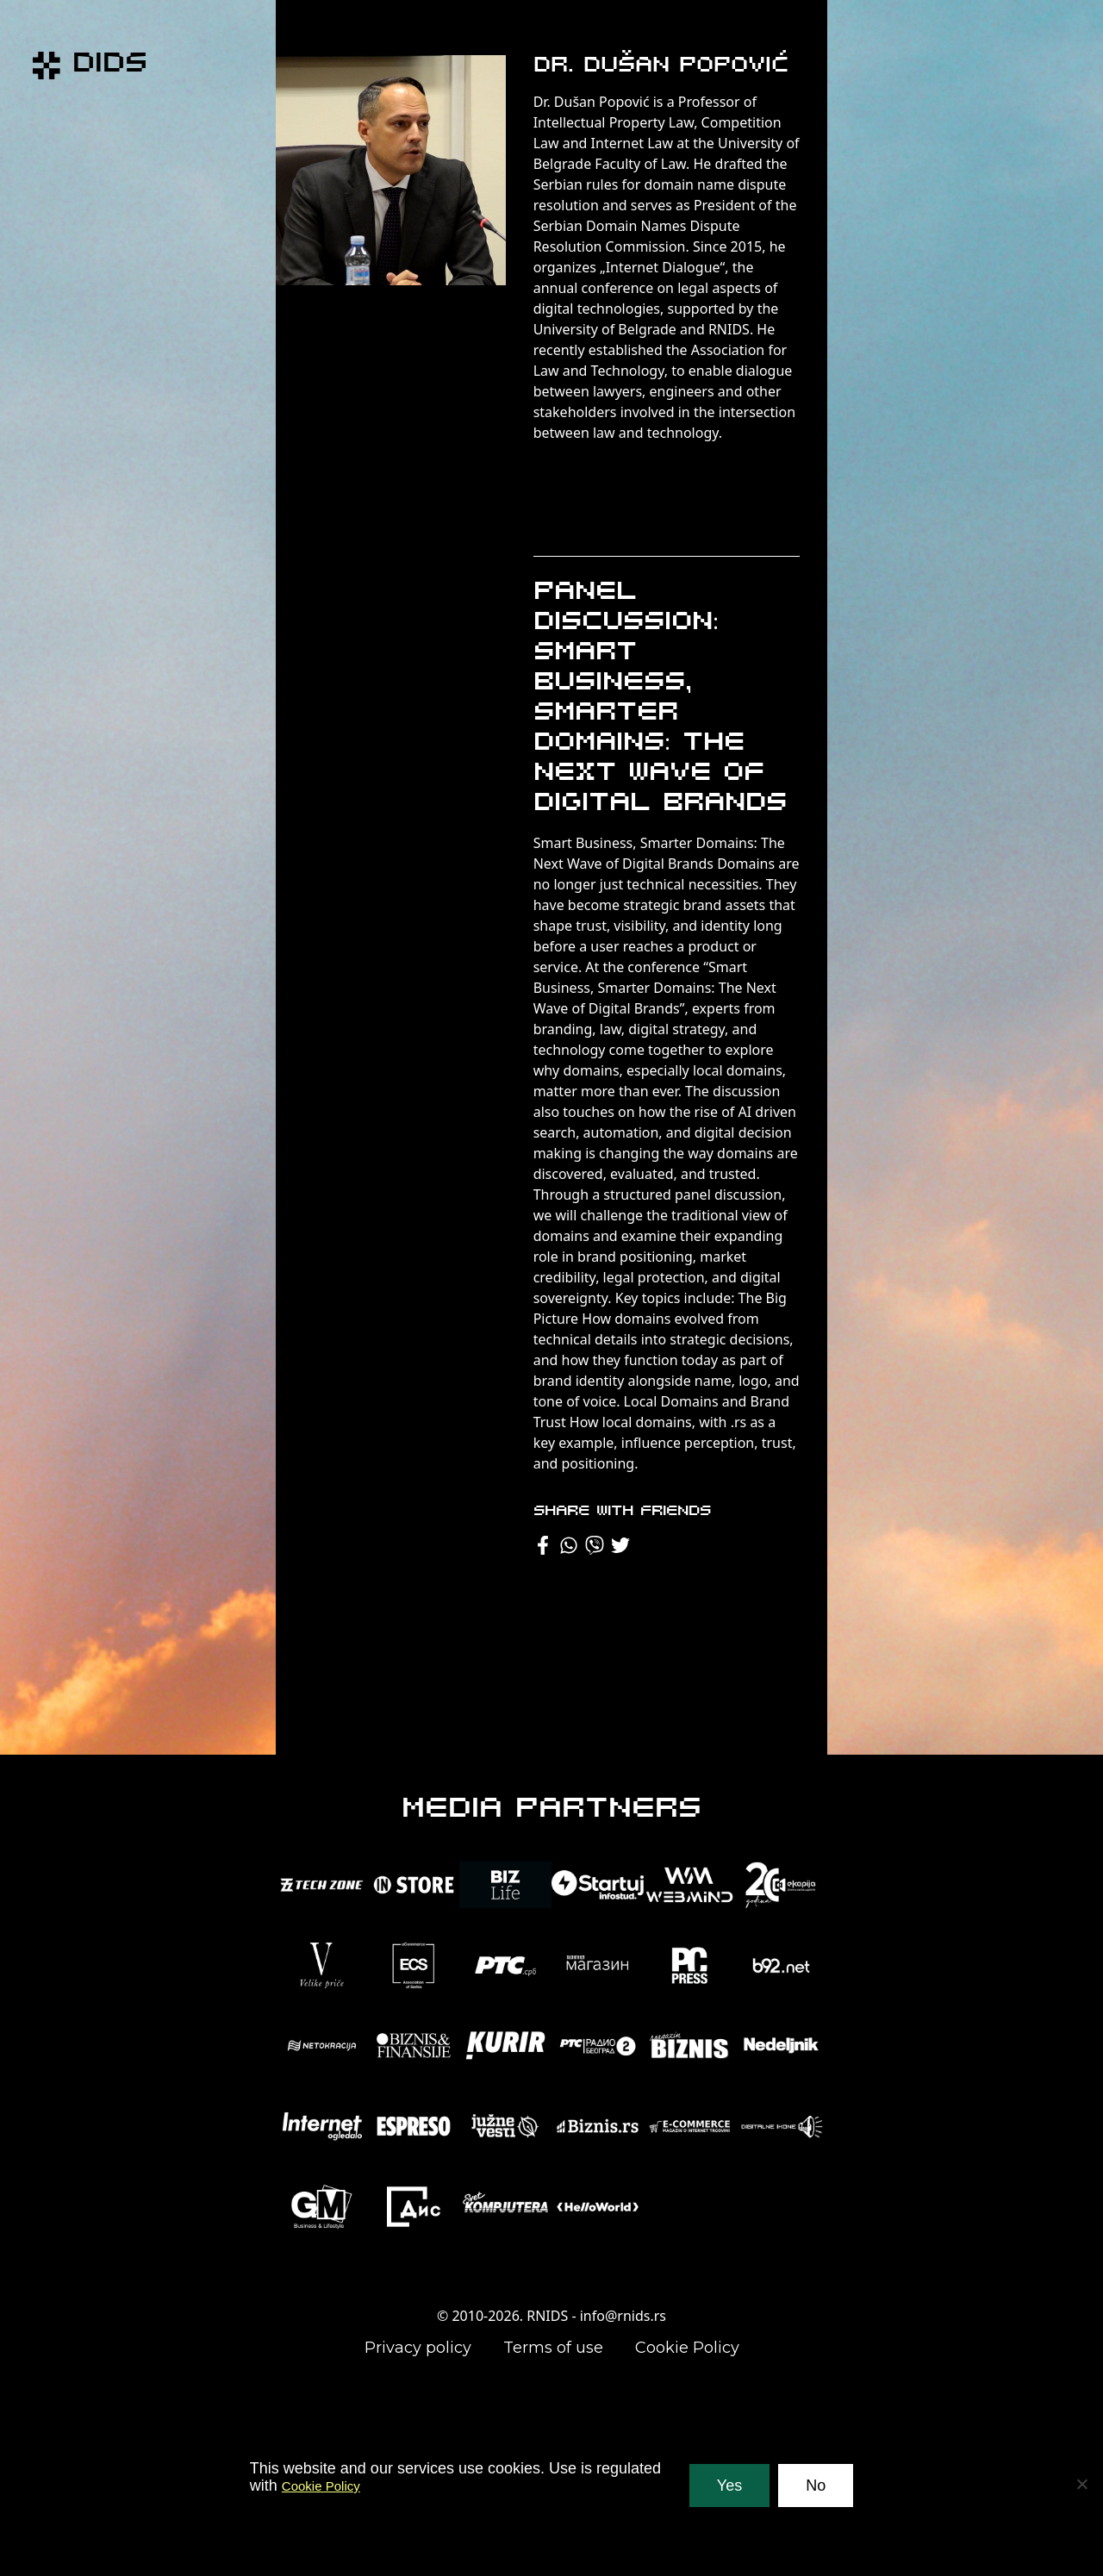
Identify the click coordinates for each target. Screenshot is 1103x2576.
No (816, 2485)
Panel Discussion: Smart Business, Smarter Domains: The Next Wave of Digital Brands (660, 698)
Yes (729, 2485)
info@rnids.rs (623, 2315)
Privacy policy (418, 2347)
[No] (1081, 2483)
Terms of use (553, 2347)
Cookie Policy (687, 2347)
